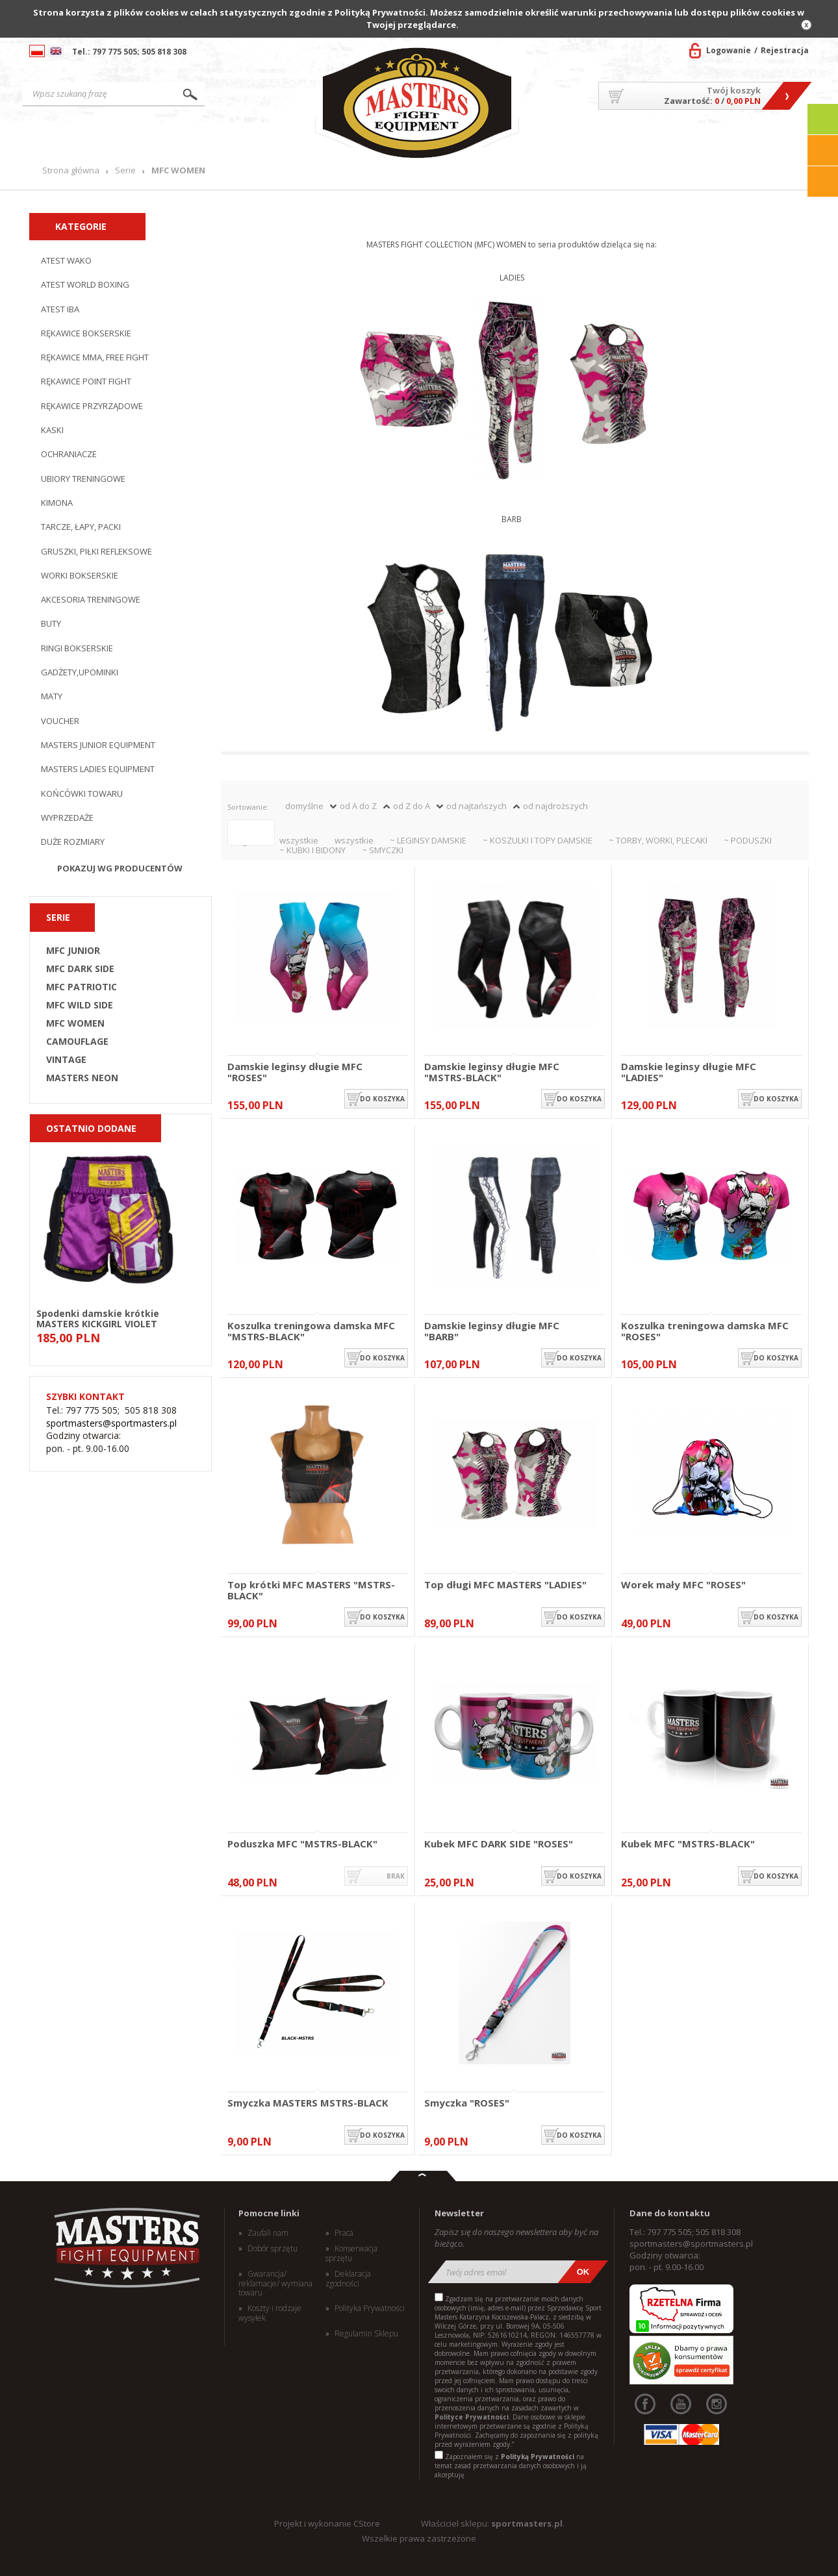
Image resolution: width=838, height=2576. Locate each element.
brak (396, 1876)
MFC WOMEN (75, 1023)
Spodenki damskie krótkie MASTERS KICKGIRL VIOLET (97, 1318)
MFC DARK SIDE (80, 969)
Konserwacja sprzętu (351, 2253)
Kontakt (777, 138)
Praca (344, 2233)
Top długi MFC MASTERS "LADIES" (505, 1585)
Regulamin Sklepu (366, 2333)
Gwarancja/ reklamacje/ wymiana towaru (275, 2283)
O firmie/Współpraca (587, 138)
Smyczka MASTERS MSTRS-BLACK (307, 2103)
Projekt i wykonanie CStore (327, 2523)
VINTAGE (66, 1060)
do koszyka (382, 1098)
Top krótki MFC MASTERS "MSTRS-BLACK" (311, 1590)
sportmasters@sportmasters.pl (111, 1423)
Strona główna (94, 138)
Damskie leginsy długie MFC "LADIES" (688, 1071)
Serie (125, 170)
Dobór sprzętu (273, 2248)
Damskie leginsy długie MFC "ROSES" (294, 1071)
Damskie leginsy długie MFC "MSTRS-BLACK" (491, 1071)
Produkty (201, 138)
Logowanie (728, 50)
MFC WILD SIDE (79, 1005)
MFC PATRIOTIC (81, 987)
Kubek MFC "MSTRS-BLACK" (688, 1844)
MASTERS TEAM (699, 138)
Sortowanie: (248, 807)
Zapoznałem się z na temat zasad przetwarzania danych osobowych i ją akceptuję (511, 2465)
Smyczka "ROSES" (466, 2103)
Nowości (279, 138)
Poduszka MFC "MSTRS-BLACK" (302, 1844)
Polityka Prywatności (370, 2308)
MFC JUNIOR (73, 951)
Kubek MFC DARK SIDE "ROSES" (498, 1844)
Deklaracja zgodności (348, 2279)
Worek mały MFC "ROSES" (683, 1585)
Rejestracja (785, 50)
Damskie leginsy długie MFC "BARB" (491, 1331)
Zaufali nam (268, 2233)
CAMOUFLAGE (77, 1041)
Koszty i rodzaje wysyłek (269, 2313)
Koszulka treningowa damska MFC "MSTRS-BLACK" (311, 1331)
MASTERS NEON (82, 1078)
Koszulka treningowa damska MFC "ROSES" (705, 1331)
